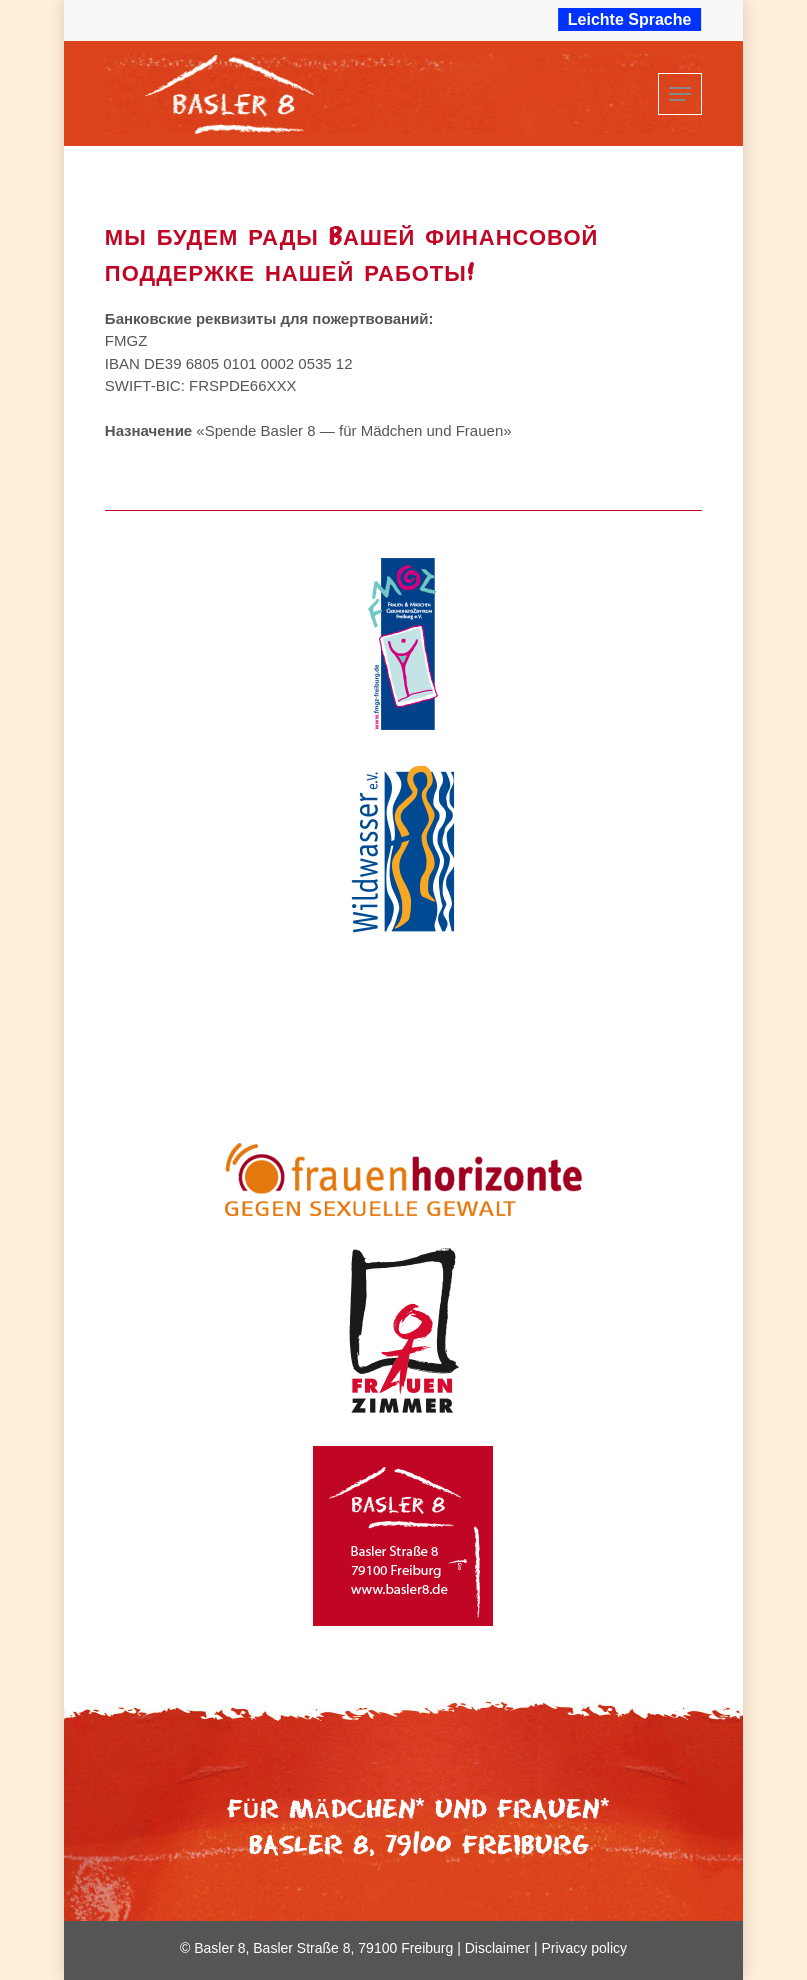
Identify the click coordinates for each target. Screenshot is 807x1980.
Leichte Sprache (630, 19)
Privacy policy (584, 1948)
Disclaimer (497, 1948)
